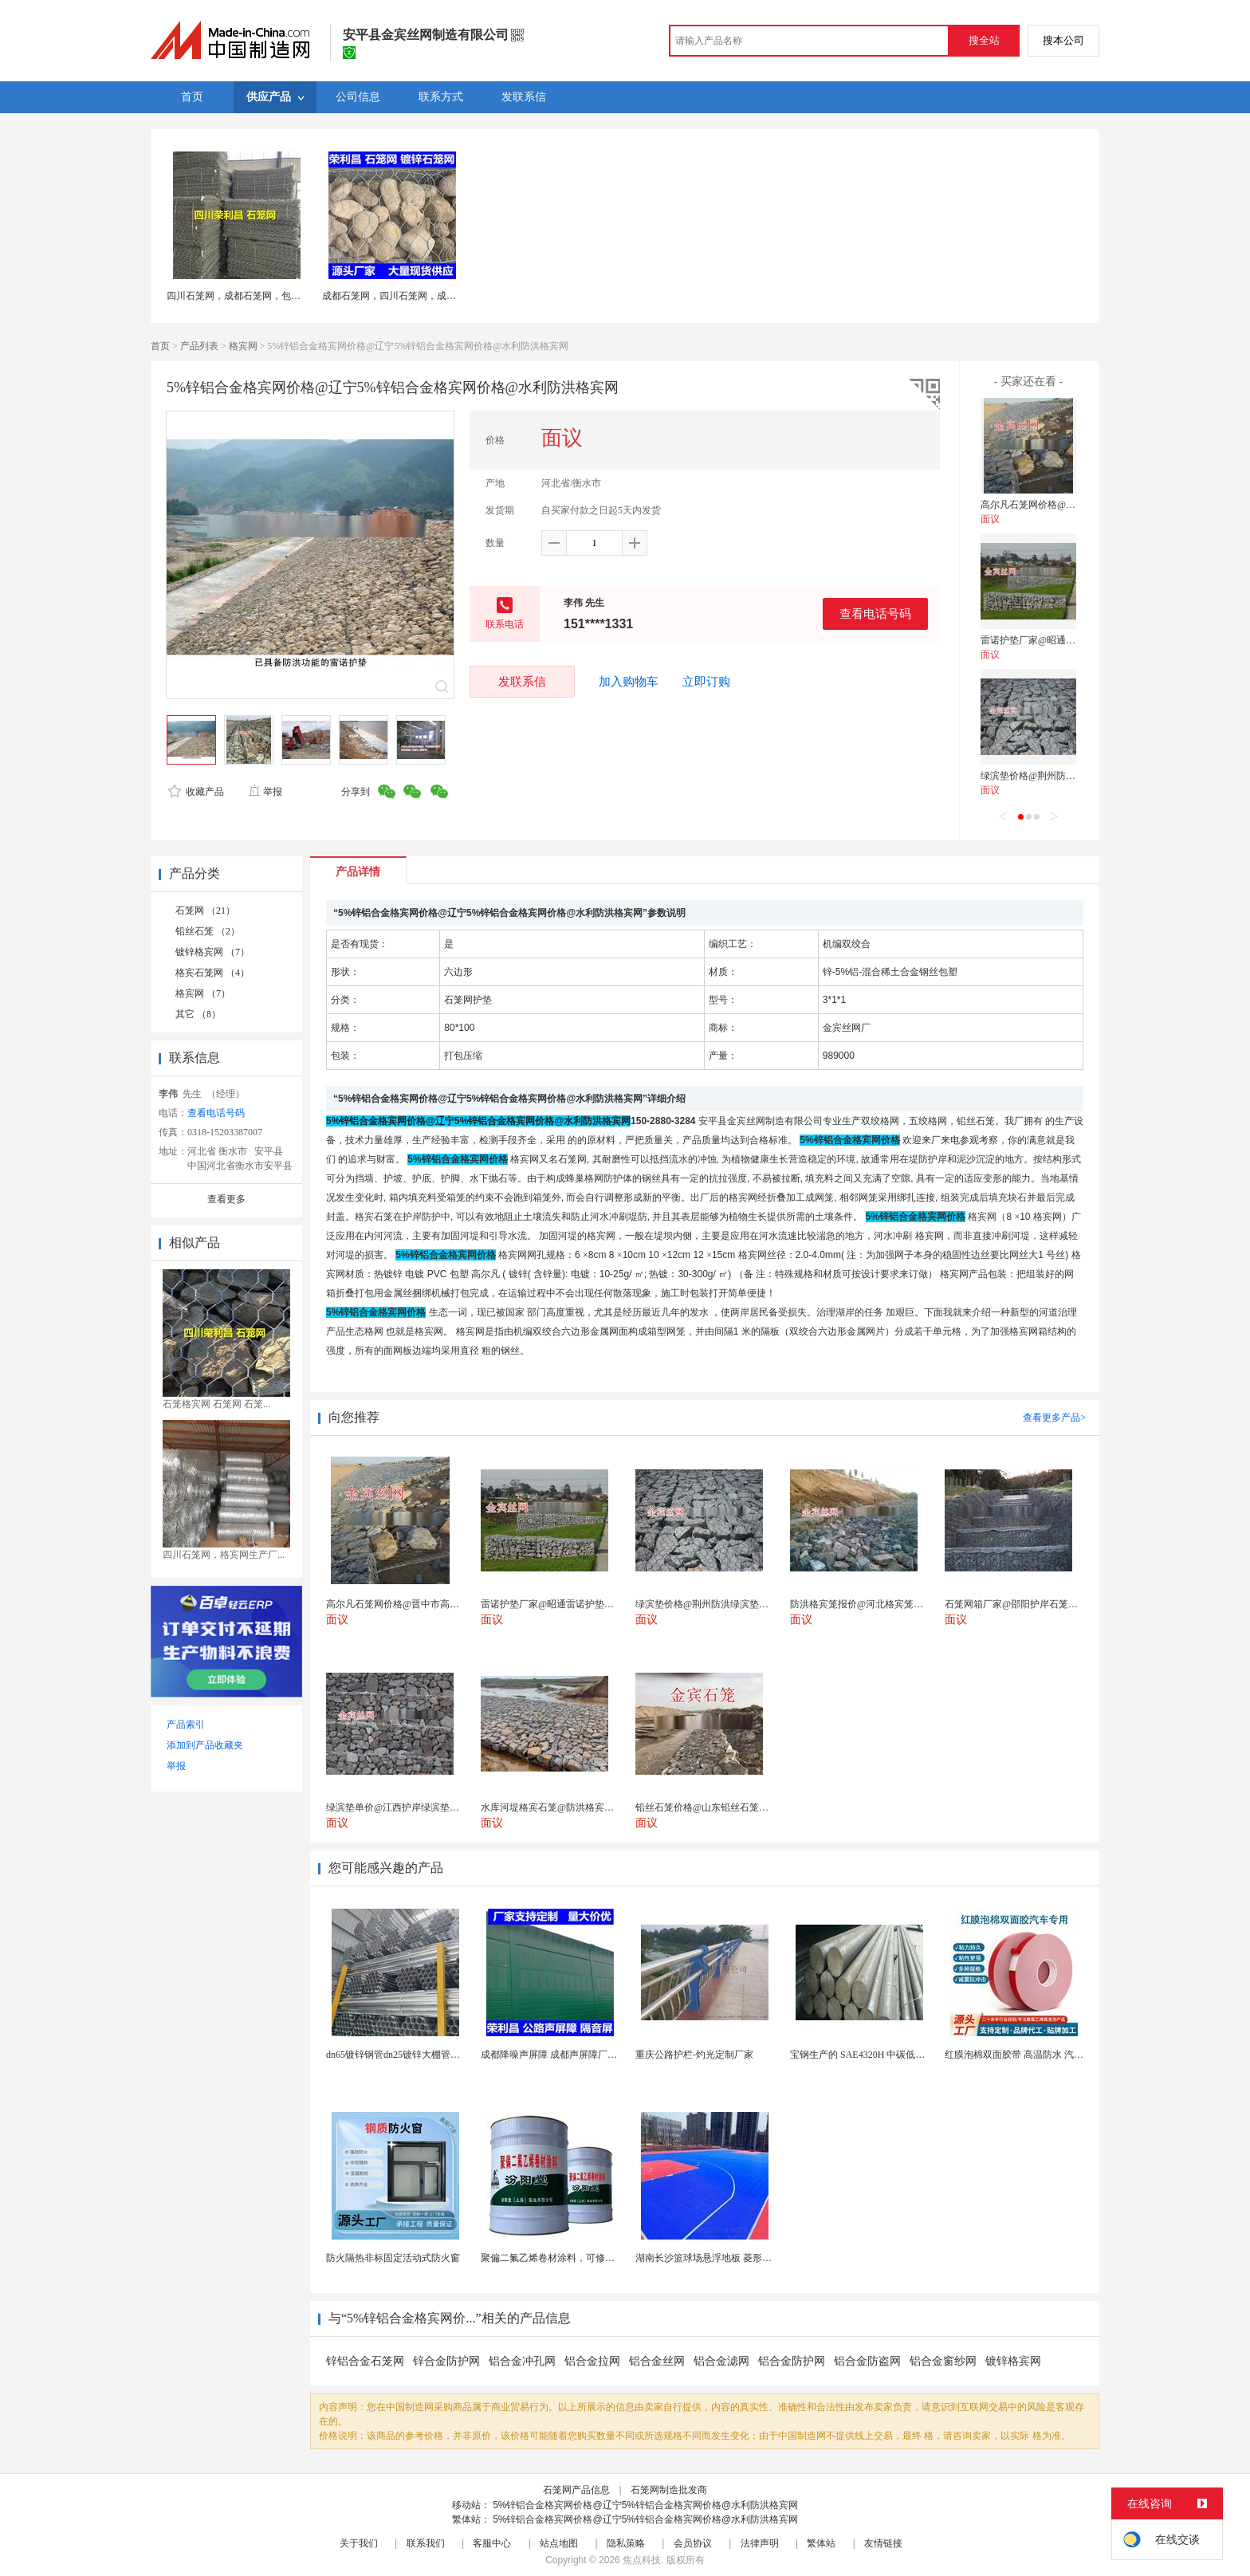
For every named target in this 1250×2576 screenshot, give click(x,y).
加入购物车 (628, 681)
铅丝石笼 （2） (207, 931)
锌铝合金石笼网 (365, 2361)
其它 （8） (198, 1014)
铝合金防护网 (791, 2361)
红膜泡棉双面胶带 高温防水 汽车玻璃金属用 (1038, 2054)
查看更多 (226, 1199)
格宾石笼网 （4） (212, 972)
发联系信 (522, 681)
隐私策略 (626, 2543)
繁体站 (821, 2543)
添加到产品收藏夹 (205, 1745)
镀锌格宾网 (1013, 2361)
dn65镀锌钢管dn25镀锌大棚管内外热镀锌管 (417, 2054)
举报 (265, 791)
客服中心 (492, 2543)
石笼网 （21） (205, 910)
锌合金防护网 (446, 2361)
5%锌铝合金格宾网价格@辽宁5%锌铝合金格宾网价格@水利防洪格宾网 (645, 2505)
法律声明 (760, 2543)
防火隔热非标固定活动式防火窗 (393, 2257)
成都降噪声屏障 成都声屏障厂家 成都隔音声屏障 (583, 2054)
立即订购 (706, 681)
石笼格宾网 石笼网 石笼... (216, 1404)
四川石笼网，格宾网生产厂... (224, 1554)
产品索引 (186, 1724)
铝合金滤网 (721, 2361)
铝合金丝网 (657, 2361)
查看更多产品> (1054, 1417)
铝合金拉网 (592, 2361)
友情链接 (883, 2543)
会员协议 (693, 2543)
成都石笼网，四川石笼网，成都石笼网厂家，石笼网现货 (441, 295)
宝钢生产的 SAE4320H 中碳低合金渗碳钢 (876, 2054)
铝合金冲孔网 (522, 2361)
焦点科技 (642, 2560)
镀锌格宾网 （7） (212, 952)
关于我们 (359, 2543)
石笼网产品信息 (576, 2489)
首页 (160, 346)
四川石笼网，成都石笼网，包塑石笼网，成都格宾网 (277, 295)
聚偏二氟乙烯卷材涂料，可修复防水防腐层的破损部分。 (600, 2257)
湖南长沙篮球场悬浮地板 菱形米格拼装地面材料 (737, 2257)
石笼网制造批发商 (669, 2489)
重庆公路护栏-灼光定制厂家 (694, 2054)
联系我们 (426, 2543)
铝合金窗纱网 (943, 2361)
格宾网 (243, 346)
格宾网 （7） (202, 993)
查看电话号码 (875, 613)
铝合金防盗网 (867, 2361)
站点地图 (559, 2543)
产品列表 (199, 346)
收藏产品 (196, 791)
